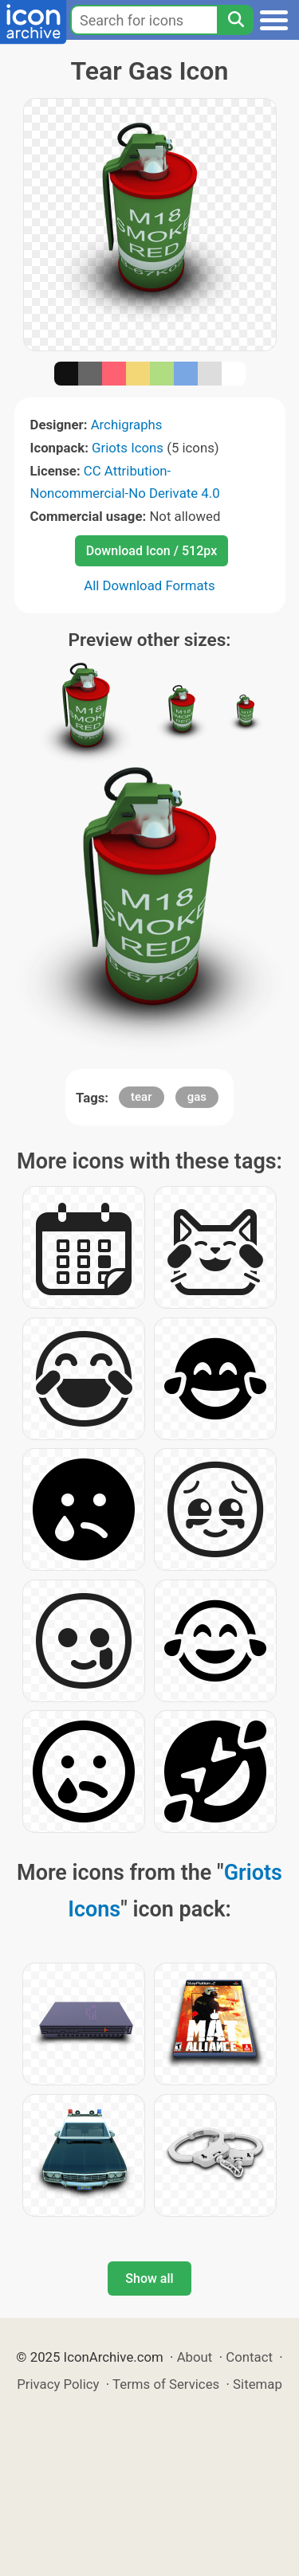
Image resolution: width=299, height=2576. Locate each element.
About (195, 2357)
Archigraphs (127, 425)
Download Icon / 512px (151, 550)
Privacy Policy (58, 2384)
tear (141, 1097)
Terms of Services (165, 2384)
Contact (249, 2357)
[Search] (235, 20)
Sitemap (257, 2384)
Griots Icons (127, 448)
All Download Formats (149, 585)
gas (197, 1097)
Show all (149, 2278)
